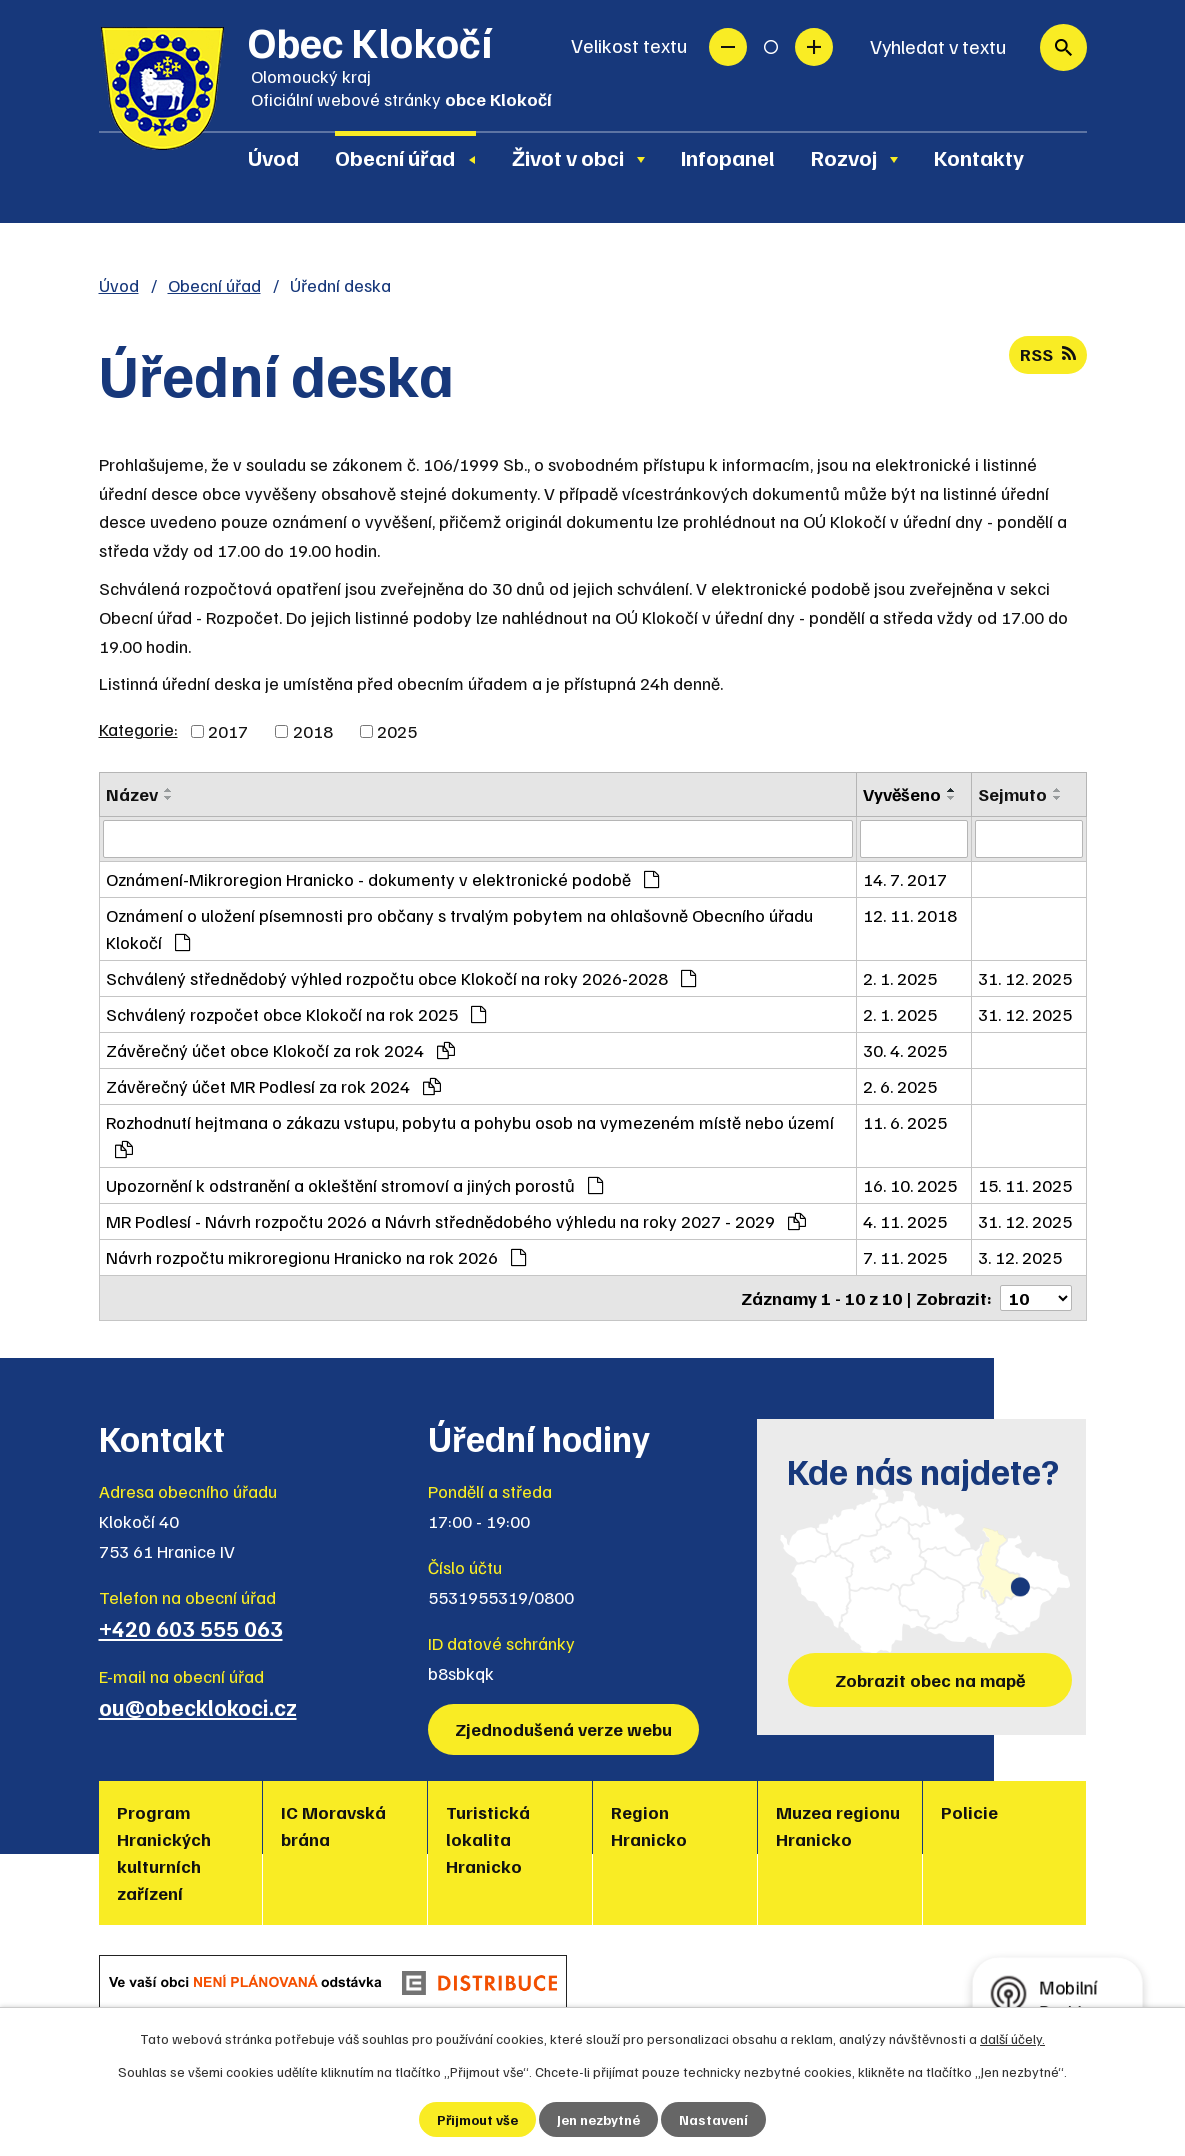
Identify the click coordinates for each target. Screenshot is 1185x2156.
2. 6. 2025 (900, 1086)
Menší (728, 47)
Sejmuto (1012, 794)
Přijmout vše (477, 2119)
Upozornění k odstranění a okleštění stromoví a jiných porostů (354, 1185)
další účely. (1012, 2038)
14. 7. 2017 (905, 879)
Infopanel (728, 157)
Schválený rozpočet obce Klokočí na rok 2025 (296, 1014)
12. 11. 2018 (910, 915)
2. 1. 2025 (900, 978)
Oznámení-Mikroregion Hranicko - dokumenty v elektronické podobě (382, 879)
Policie (969, 1812)
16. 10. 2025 (910, 1185)
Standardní (771, 47)
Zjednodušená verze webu (563, 1729)
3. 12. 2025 (1020, 1257)
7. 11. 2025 (905, 1257)
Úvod (273, 157)
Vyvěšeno (902, 794)
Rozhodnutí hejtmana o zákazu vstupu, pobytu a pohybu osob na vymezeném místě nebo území (470, 1135)
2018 (313, 731)
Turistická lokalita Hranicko (488, 1839)
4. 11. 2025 (905, 1221)
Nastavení (713, 2119)
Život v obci (568, 157)
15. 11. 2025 (1025, 1185)
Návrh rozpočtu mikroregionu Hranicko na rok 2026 (316, 1257)
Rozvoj (844, 157)
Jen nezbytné (598, 2119)
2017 (228, 731)
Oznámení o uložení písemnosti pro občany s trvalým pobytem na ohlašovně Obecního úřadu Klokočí (459, 928)
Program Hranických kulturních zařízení (164, 1852)
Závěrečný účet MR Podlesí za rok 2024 (273, 1086)
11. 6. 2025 (905, 1122)
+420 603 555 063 (191, 1628)
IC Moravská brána (333, 1825)
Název (132, 794)
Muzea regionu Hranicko (838, 1825)
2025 (397, 731)
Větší (814, 47)
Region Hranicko (649, 1825)
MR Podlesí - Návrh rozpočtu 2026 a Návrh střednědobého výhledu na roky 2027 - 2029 (456, 1221)
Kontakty (979, 157)
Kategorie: (138, 729)
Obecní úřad (395, 157)
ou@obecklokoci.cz (198, 1707)
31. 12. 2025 (1025, 978)
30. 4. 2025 (905, 1050)
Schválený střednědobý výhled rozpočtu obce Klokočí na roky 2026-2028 (401, 978)
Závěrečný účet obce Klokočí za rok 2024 (280, 1050)
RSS (1048, 354)
